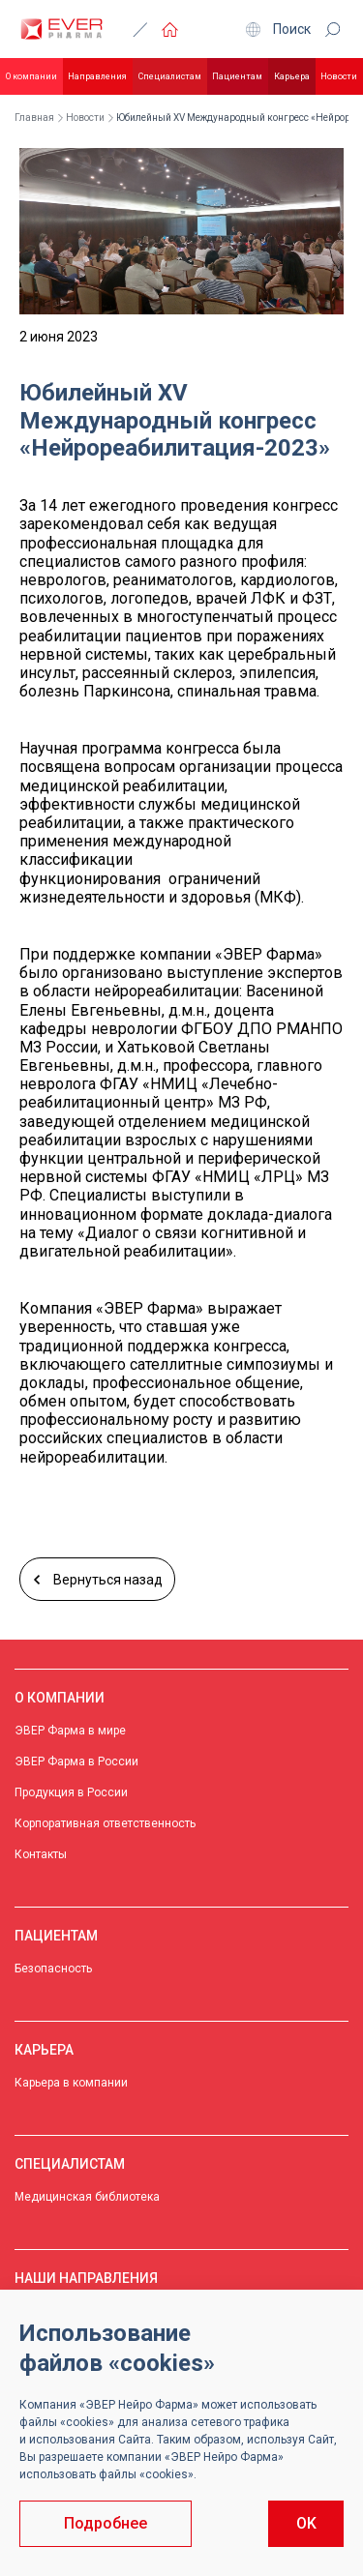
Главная (34, 117)
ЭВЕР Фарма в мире (70, 1730)
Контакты (41, 1854)
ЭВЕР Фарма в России (76, 1761)
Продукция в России (71, 1792)
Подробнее (105, 2523)
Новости (338, 76)
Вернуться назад (97, 1579)
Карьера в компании (71, 2082)
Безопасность (53, 1968)
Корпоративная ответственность (105, 1823)
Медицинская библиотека (87, 2197)
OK (306, 2523)
